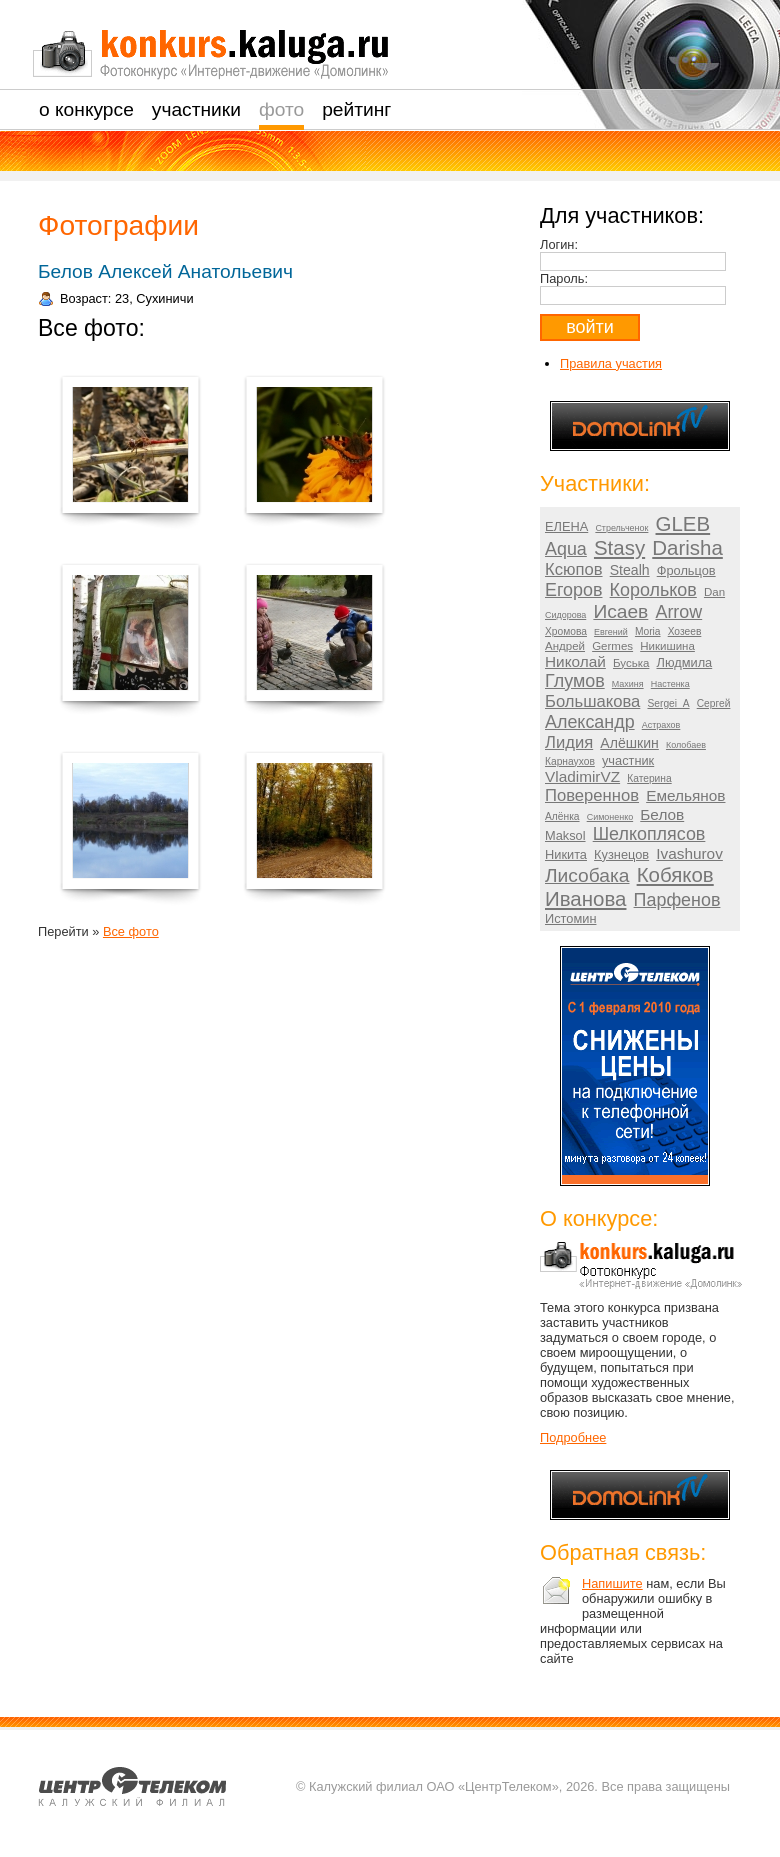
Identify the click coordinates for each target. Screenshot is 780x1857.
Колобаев (686, 745)
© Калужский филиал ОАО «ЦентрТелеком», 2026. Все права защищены (513, 1786)
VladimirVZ (582, 776)
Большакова (592, 701)
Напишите (612, 1583)
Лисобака (587, 875)
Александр (590, 722)
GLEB (683, 523)
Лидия (569, 742)
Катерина (649, 778)
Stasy (619, 547)
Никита (566, 854)
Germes (612, 646)
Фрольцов (686, 570)
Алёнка (562, 816)
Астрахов (661, 725)
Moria (648, 631)
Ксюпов (574, 569)
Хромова (566, 631)
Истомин (570, 918)
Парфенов (677, 900)
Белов (662, 814)
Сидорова (565, 615)
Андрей (565, 646)
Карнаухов (570, 761)
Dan (714, 592)
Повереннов (592, 795)
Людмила (685, 662)
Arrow (678, 612)
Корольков (653, 590)
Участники (196, 109)
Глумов (575, 681)
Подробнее (573, 1437)
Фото (281, 109)
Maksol (565, 835)
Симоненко (610, 817)
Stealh (630, 570)
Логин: (559, 244)
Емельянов (685, 795)
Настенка (670, 684)
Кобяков (675, 874)
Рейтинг (356, 109)
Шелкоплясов (649, 834)
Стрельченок (621, 528)
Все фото (131, 931)
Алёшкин (629, 743)
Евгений (611, 632)
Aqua (566, 549)
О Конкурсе (86, 109)
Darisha (687, 547)
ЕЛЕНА (566, 526)
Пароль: (564, 278)
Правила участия (611, 363)
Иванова (585, 898)
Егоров (573, 590)
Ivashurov (689, 853)
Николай (575, 661)
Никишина (667, 646)
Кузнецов (621, 854)
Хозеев (685, 631)
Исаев (620, 611)
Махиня (628, 684)
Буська (631, 663)
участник (628, 760)
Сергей (714, 703)
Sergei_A (668, 703)
